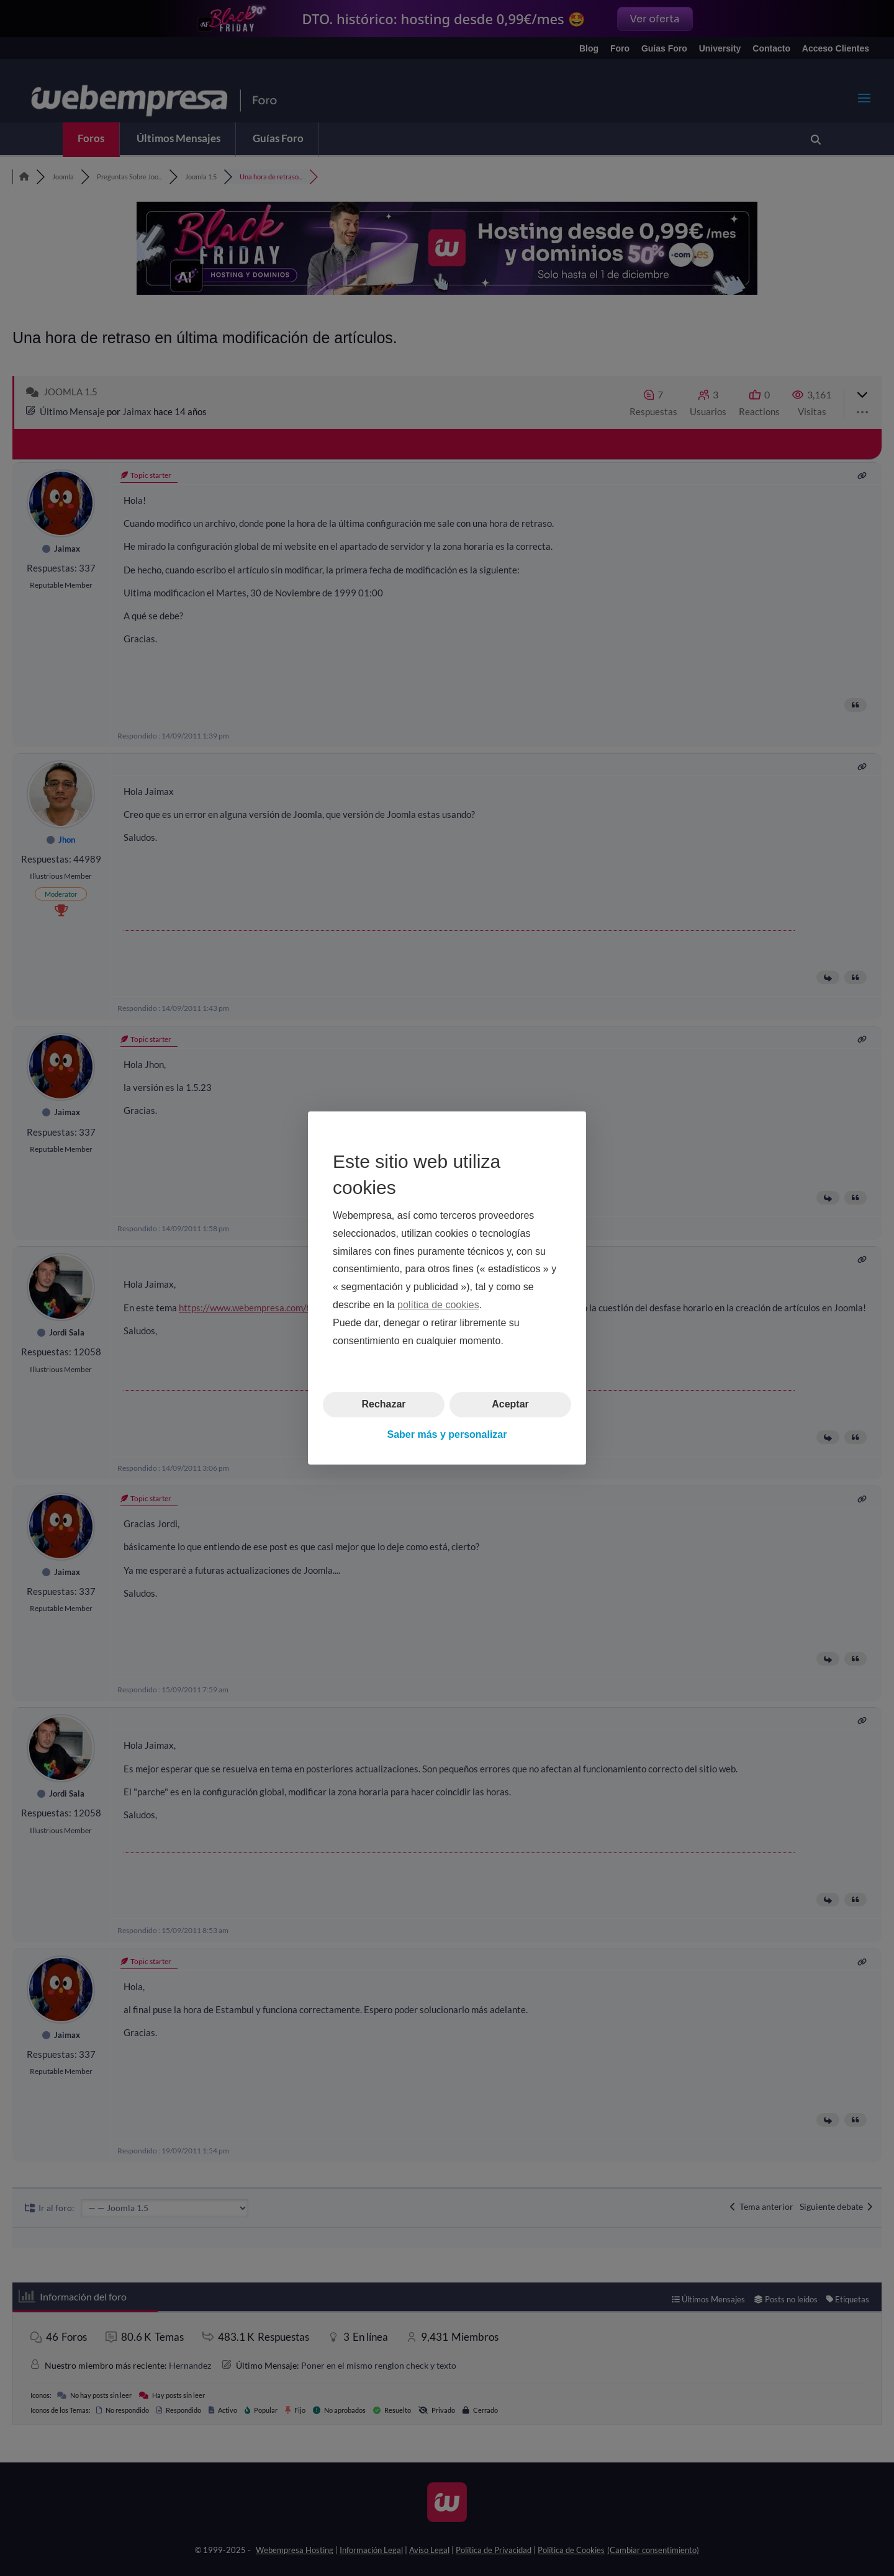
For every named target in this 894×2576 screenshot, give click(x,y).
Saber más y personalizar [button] (447, 1434)
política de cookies (438, 1304)
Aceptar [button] (510, 1404)
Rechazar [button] (383, 1404)
